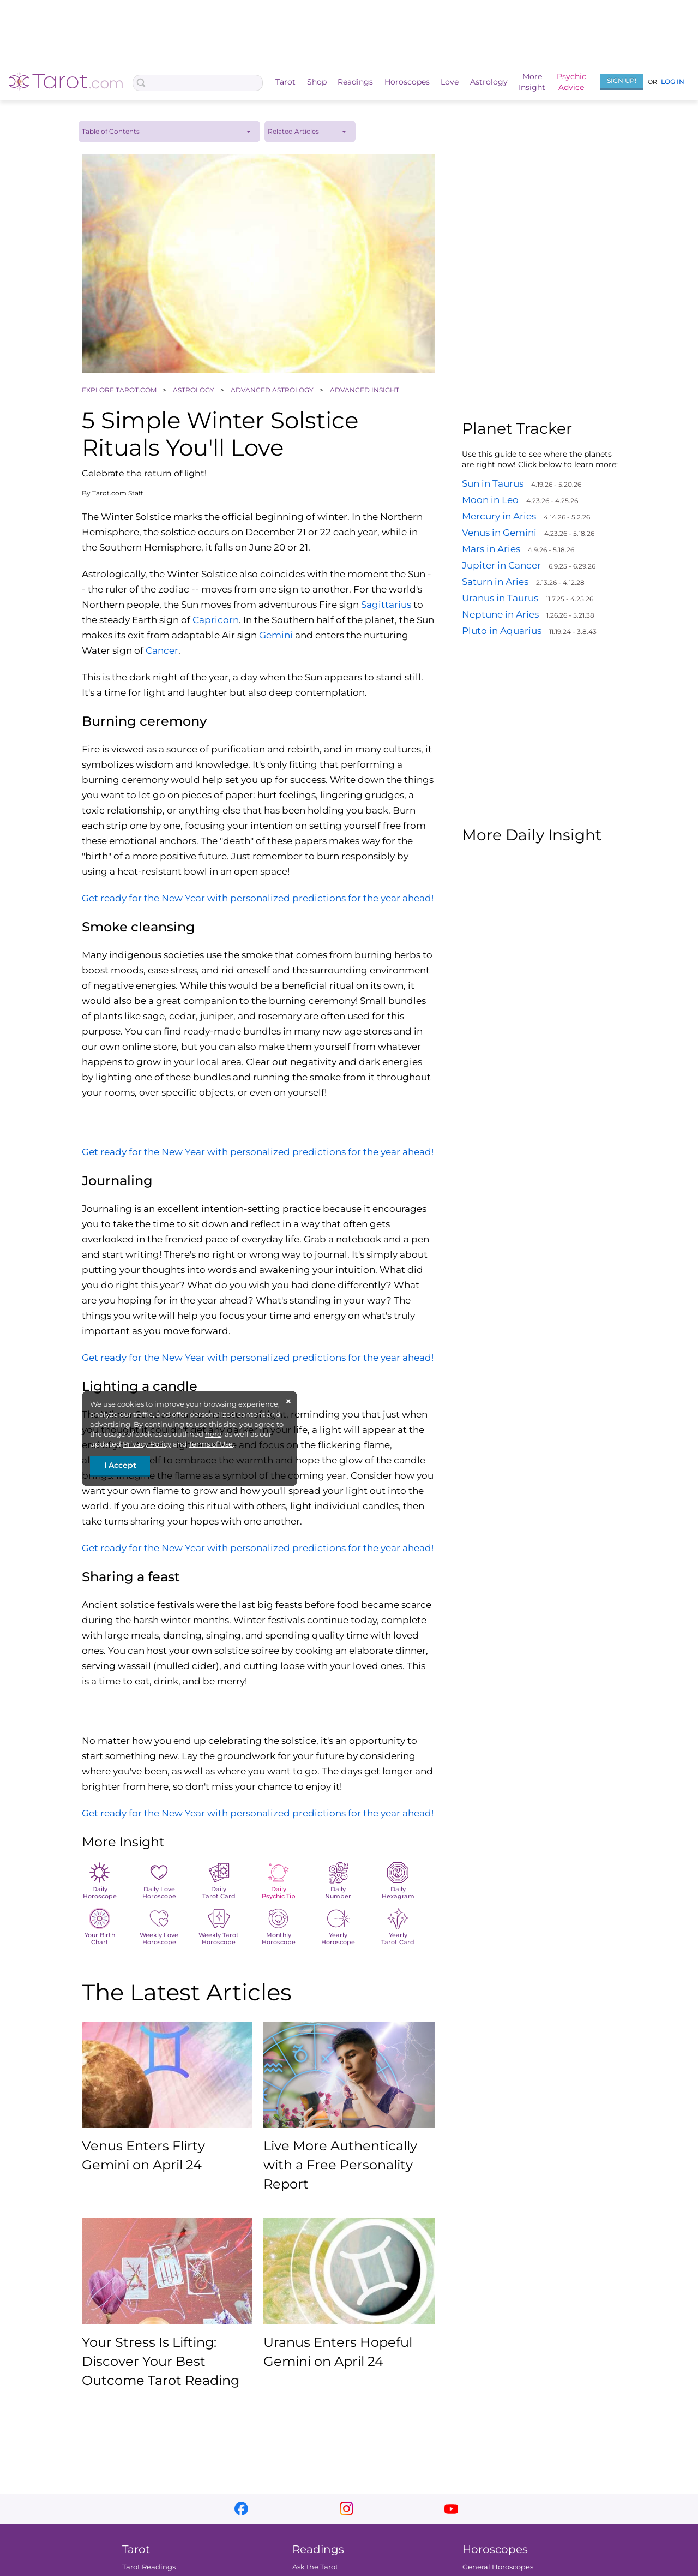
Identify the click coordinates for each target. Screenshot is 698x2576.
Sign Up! (621, 80)
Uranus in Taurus (500, 598)
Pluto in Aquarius (501, 630)
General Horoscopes (497, 2566)
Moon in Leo (490, 499)
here (213, 1434)
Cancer (162, 650)
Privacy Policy (147, 1443)
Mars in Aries (491, 548)
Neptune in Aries (500, 614)
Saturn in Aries (495, 581)
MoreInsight (532, 81)
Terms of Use (211, 1443)
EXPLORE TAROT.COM (120, 390)
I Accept (120, 1465)
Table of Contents (111, 131)
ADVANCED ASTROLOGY (273, 390)
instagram (346, 2508)
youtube (451, 2508)
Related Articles (293, 131)
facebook (241, 2508)
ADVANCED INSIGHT (365, 390)
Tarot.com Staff (117, 493)
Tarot (285, 82)
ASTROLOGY (194, 390)
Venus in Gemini (499, 532)
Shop (317, 82)
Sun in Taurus (493, 483)
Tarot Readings (149, 2566)
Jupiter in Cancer (501, 565)
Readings (355, 82)
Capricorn (215, 619)
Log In (672, 81)
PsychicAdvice (571, 81)
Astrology (489, 82)
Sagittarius (386, 604)
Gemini (276, 635)
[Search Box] (198, 83)
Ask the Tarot (315, 2566)
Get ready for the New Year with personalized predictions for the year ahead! (258, 898)
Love (450, 82)
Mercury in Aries (499, 516)
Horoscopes (407, 82)
